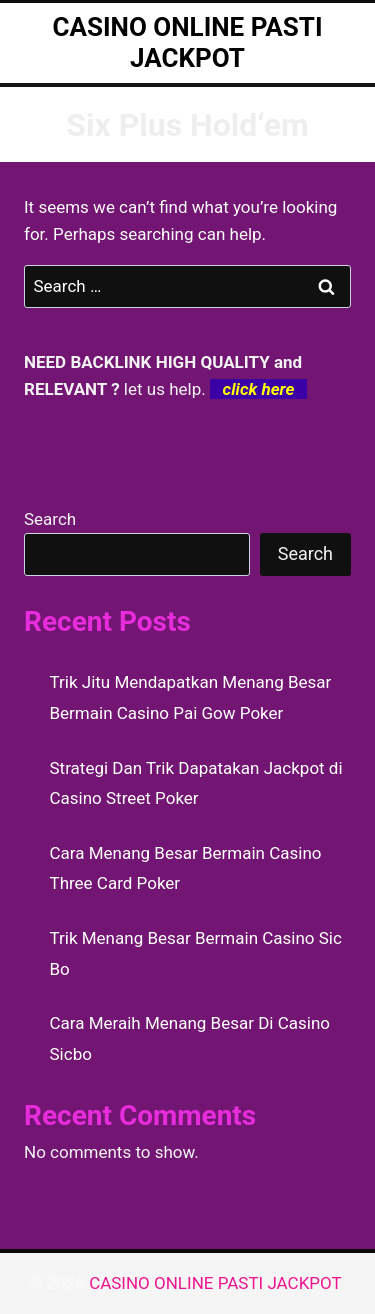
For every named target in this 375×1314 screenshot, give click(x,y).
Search (50, 519)
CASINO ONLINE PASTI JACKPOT (217, 1283)
